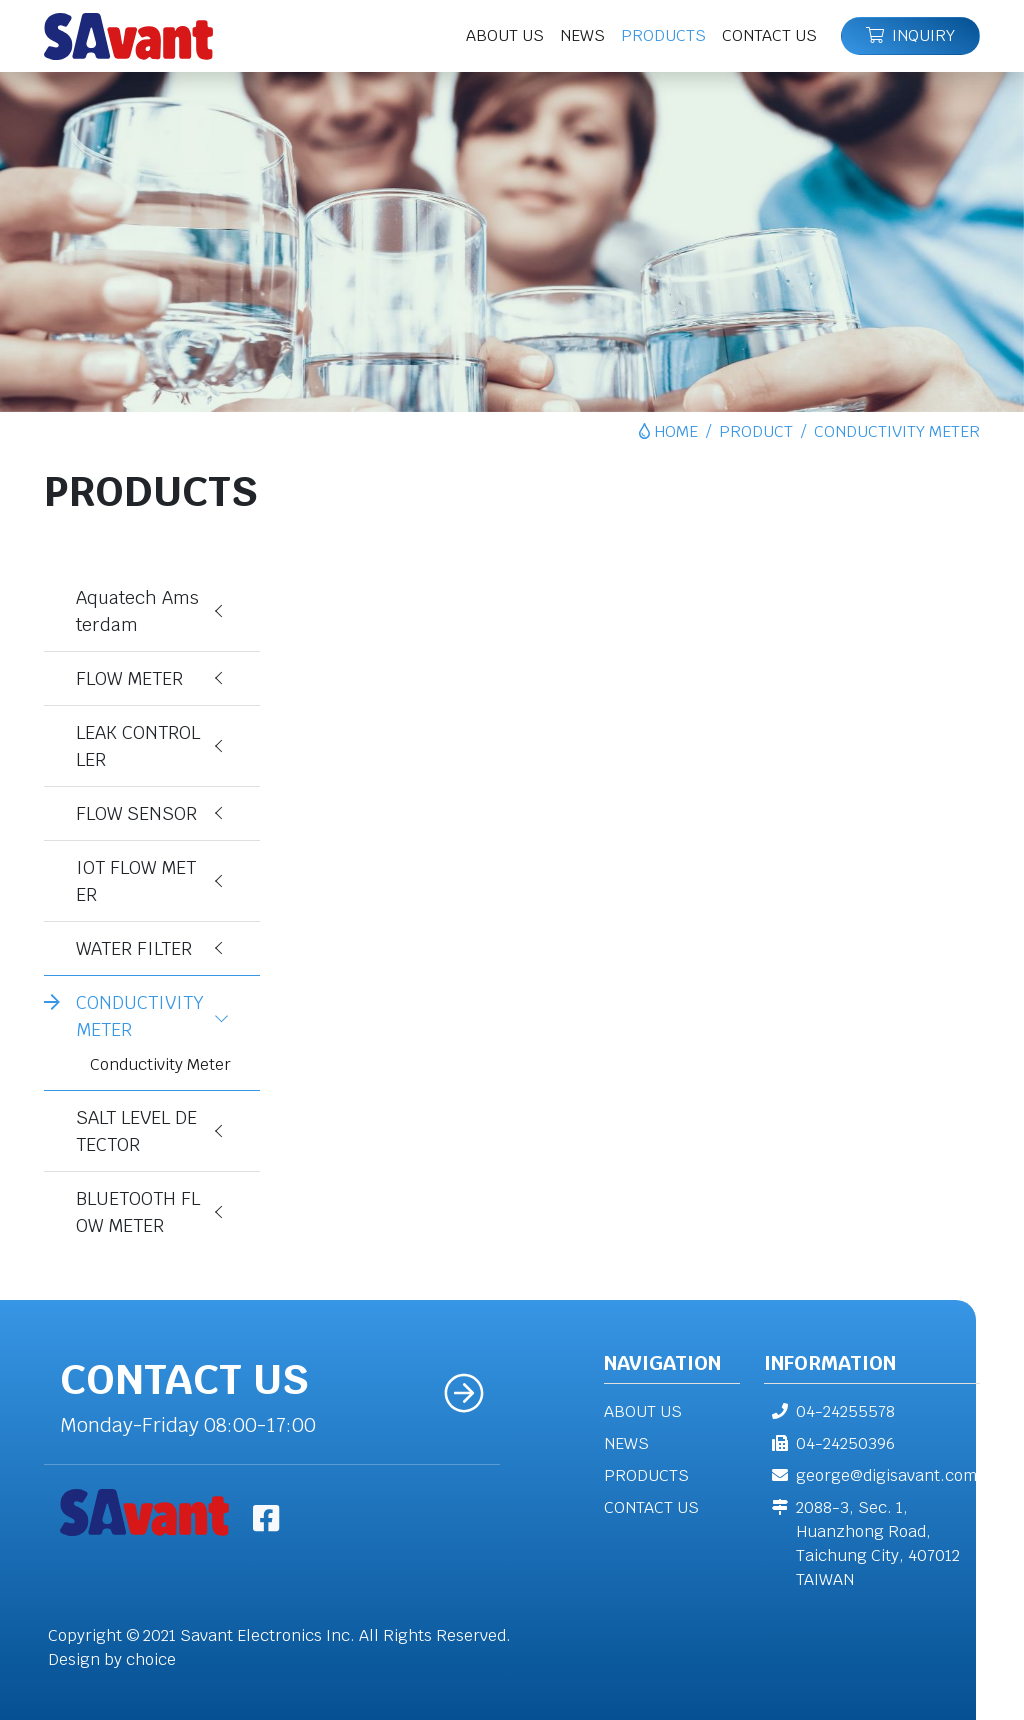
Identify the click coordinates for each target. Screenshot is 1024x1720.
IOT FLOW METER (136, 881)
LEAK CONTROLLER (138, 746)
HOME (676, 431)
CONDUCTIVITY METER (140, 1016)
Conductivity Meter (161, 1064)
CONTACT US (651, 1507)
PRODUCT (756, 431)
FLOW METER (129, 678)
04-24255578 (829, 1411)
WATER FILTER (134, 948)
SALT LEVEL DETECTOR (136, 1131)
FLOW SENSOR (136, 813)
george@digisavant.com (870, 1475)
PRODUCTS (646, 1475)
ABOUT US (643, 1411)
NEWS (626, 1443)
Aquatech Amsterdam (137, 611)
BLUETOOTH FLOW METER (138, 1212)
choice (151, 1659)
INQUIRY (910, 35)
